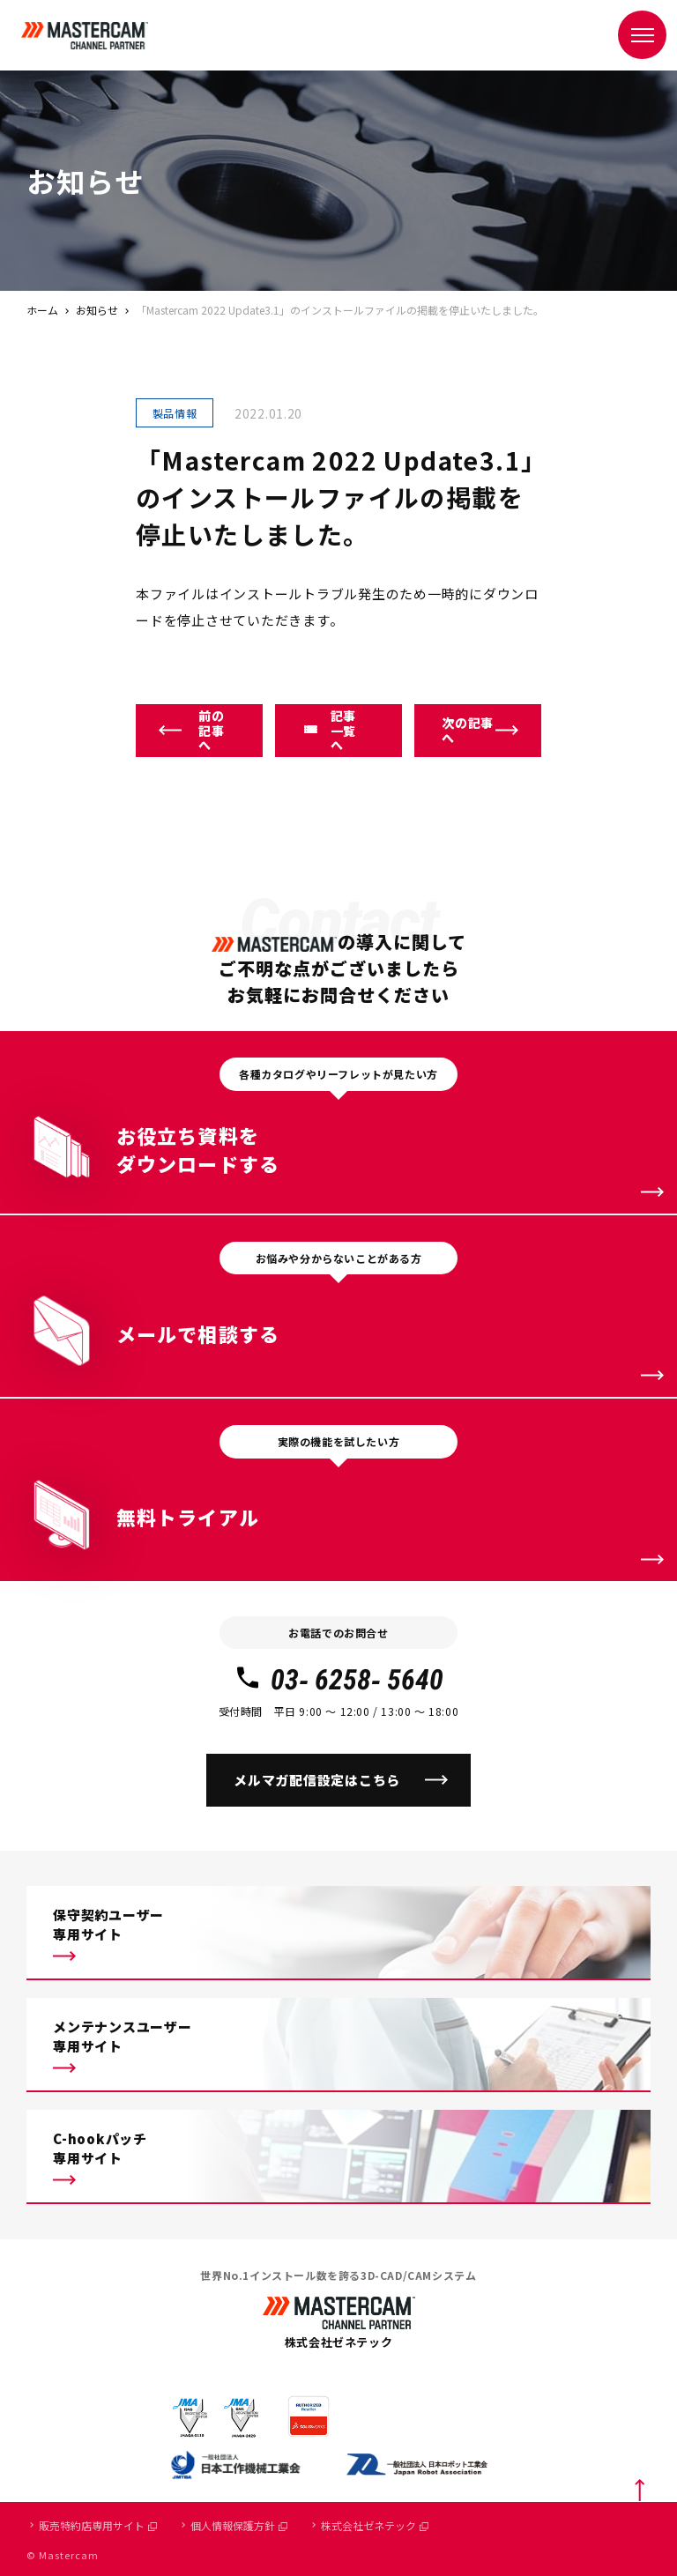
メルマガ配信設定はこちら (317, 1780)
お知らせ (97, 309)
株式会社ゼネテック (374, 2525)
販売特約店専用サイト (98, 2525)
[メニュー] (642, 35)
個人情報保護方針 (238, 2525)
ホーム (42, 309)
